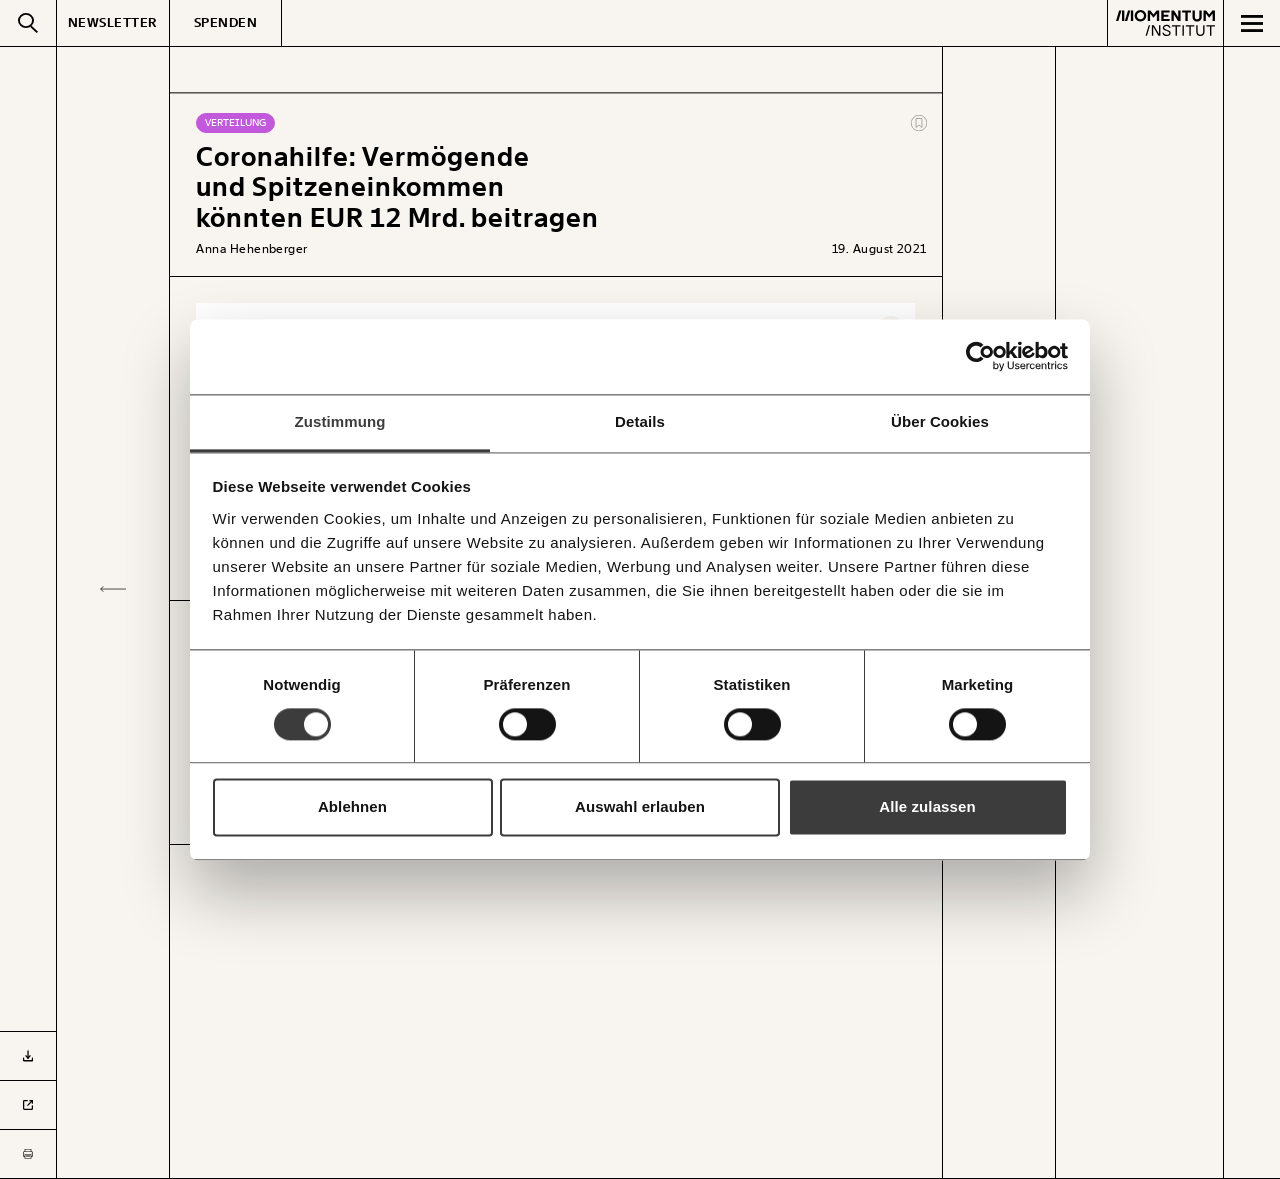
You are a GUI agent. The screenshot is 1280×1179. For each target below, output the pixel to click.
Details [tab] (640, 421)
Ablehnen (352, 807)
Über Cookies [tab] (940, 421)
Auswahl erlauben (640, 807)
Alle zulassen (927, 807)
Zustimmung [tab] (340, 421)
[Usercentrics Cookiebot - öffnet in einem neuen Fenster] (980, 356)
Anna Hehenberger (251, 249)
